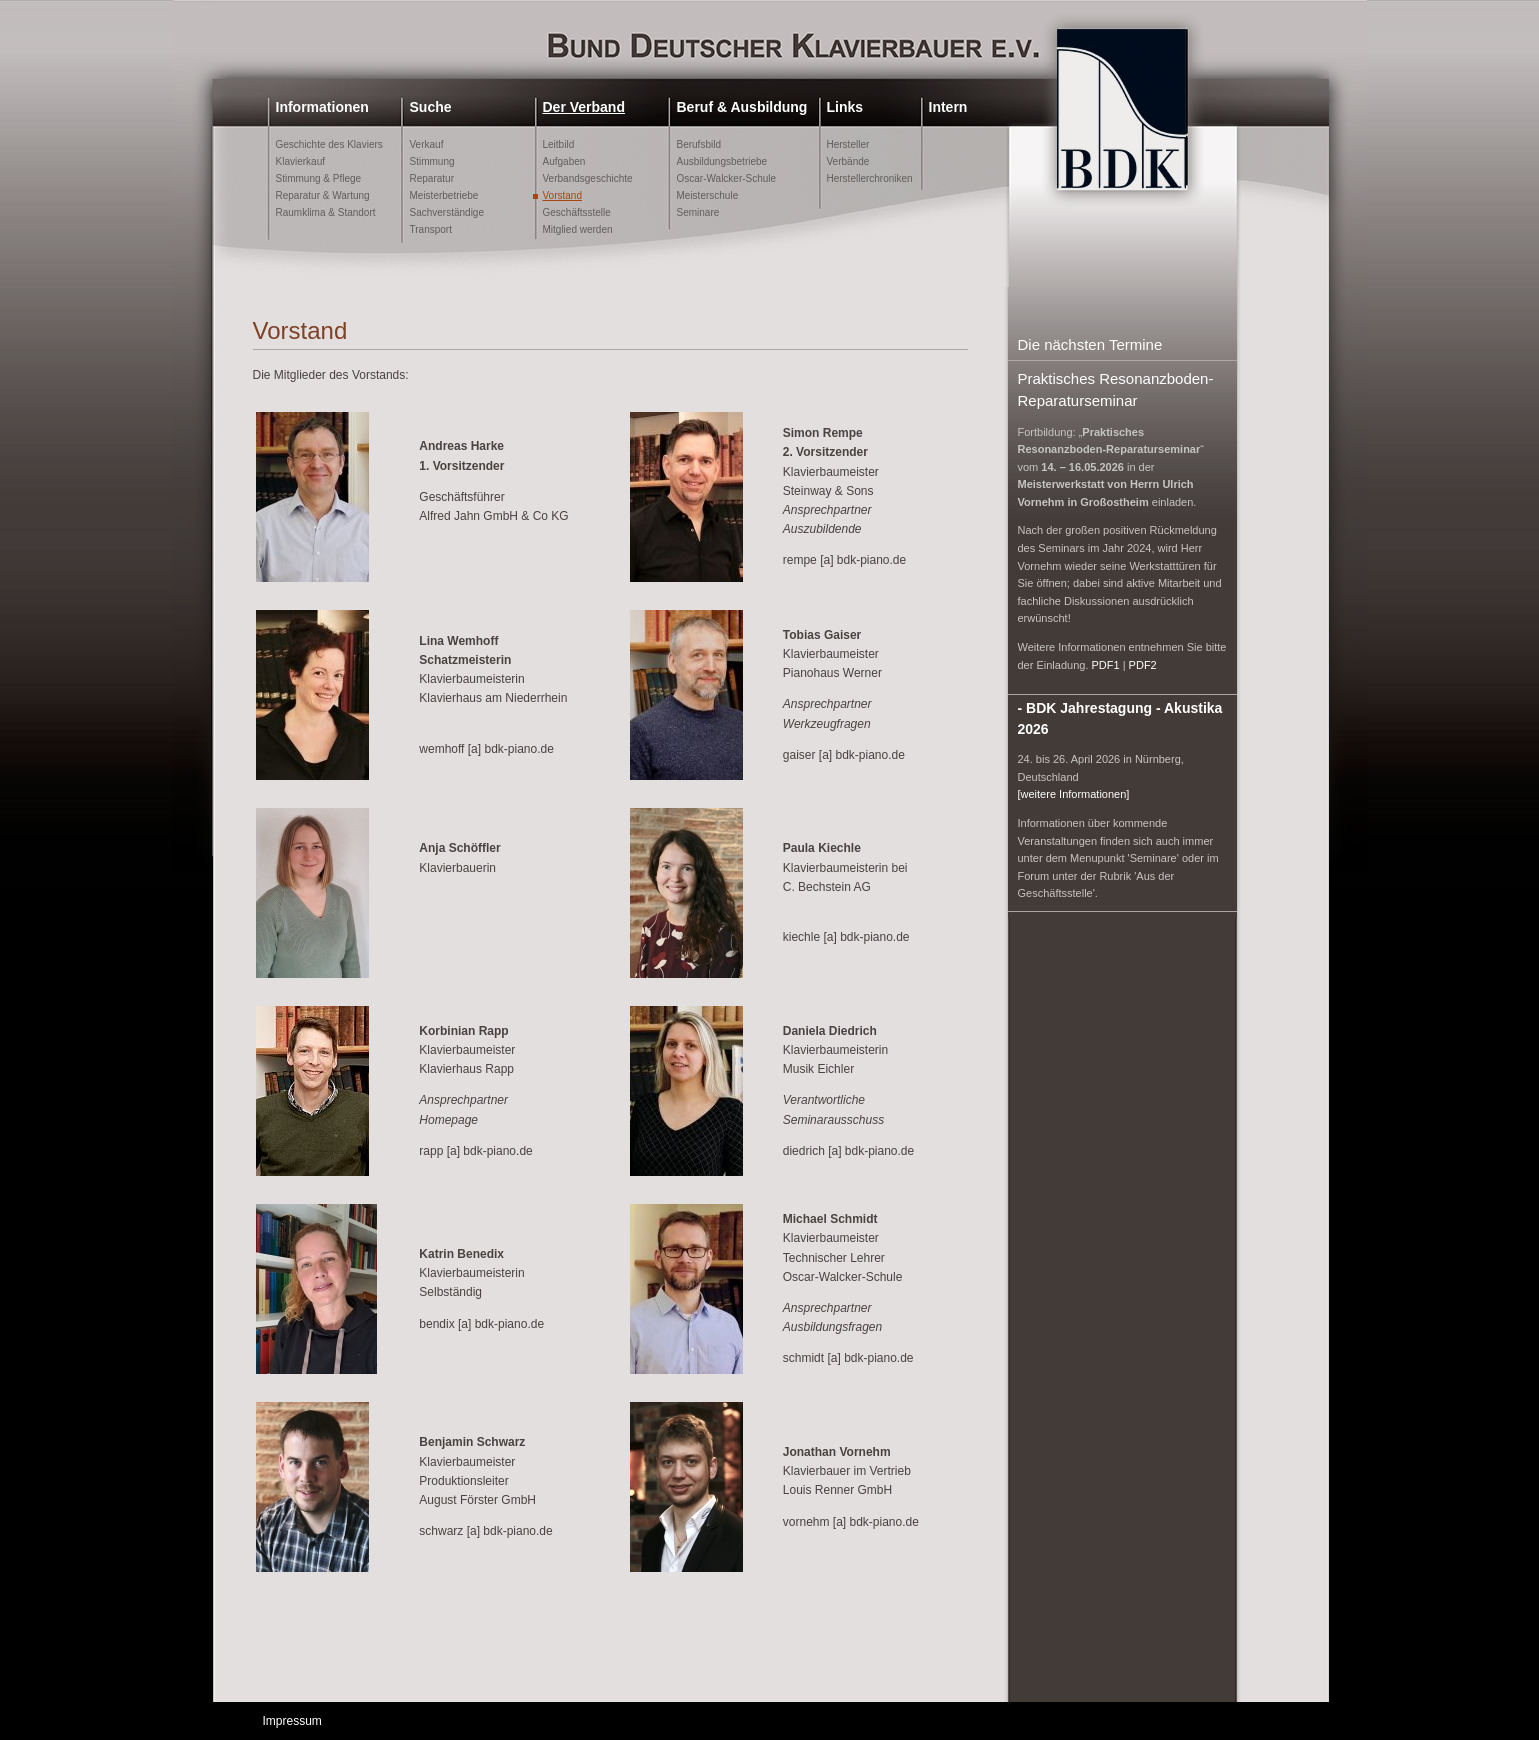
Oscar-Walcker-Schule (727, 178)
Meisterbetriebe (444, 195)
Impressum (292, 1721)
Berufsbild (699, 144)
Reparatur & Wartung (323, 195)
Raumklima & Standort (326, 212)
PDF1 (1106, 665)
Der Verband (584, 107)
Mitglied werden (578, 229)
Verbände (848, 161)
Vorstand (562, 195)
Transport (431, 229)
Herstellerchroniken (870, 178)
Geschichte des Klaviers (329, 144)
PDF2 (1143, 665)
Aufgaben (564, 161)
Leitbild (559, 144)
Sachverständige (447, 212)
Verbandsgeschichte (588, 178)
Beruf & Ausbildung (742, 107)
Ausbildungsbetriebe (722, 161)
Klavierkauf (300, 161)
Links (845, 107)
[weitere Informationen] (1074, 794)
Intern (948, 107)
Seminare (698, 212)
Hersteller (848, 144)
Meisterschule (708, 195)
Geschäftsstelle (577, 212)
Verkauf (427, 144)
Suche (431, 107)
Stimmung (432, 161)
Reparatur (432, 178)
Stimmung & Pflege (319, 178)
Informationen (322, 107)
